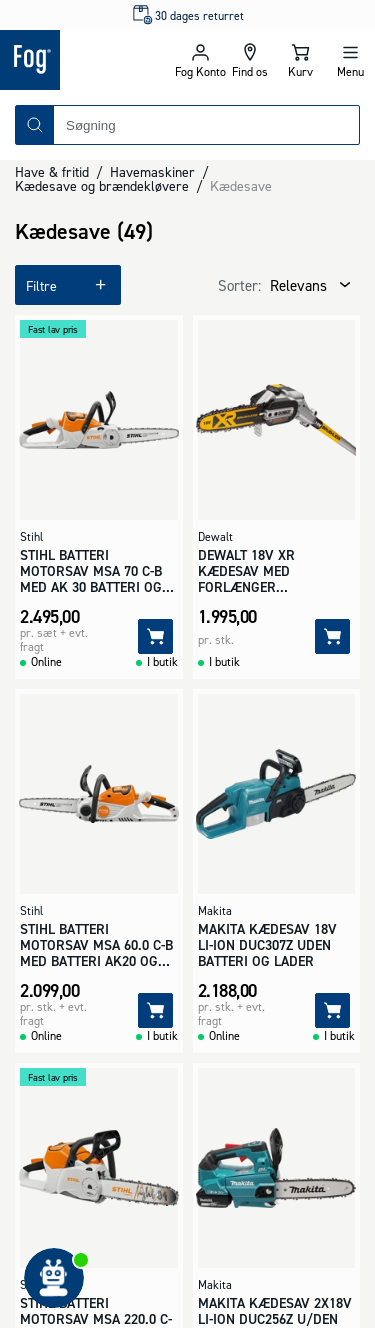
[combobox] (206, 125)
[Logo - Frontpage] (87, 60)
